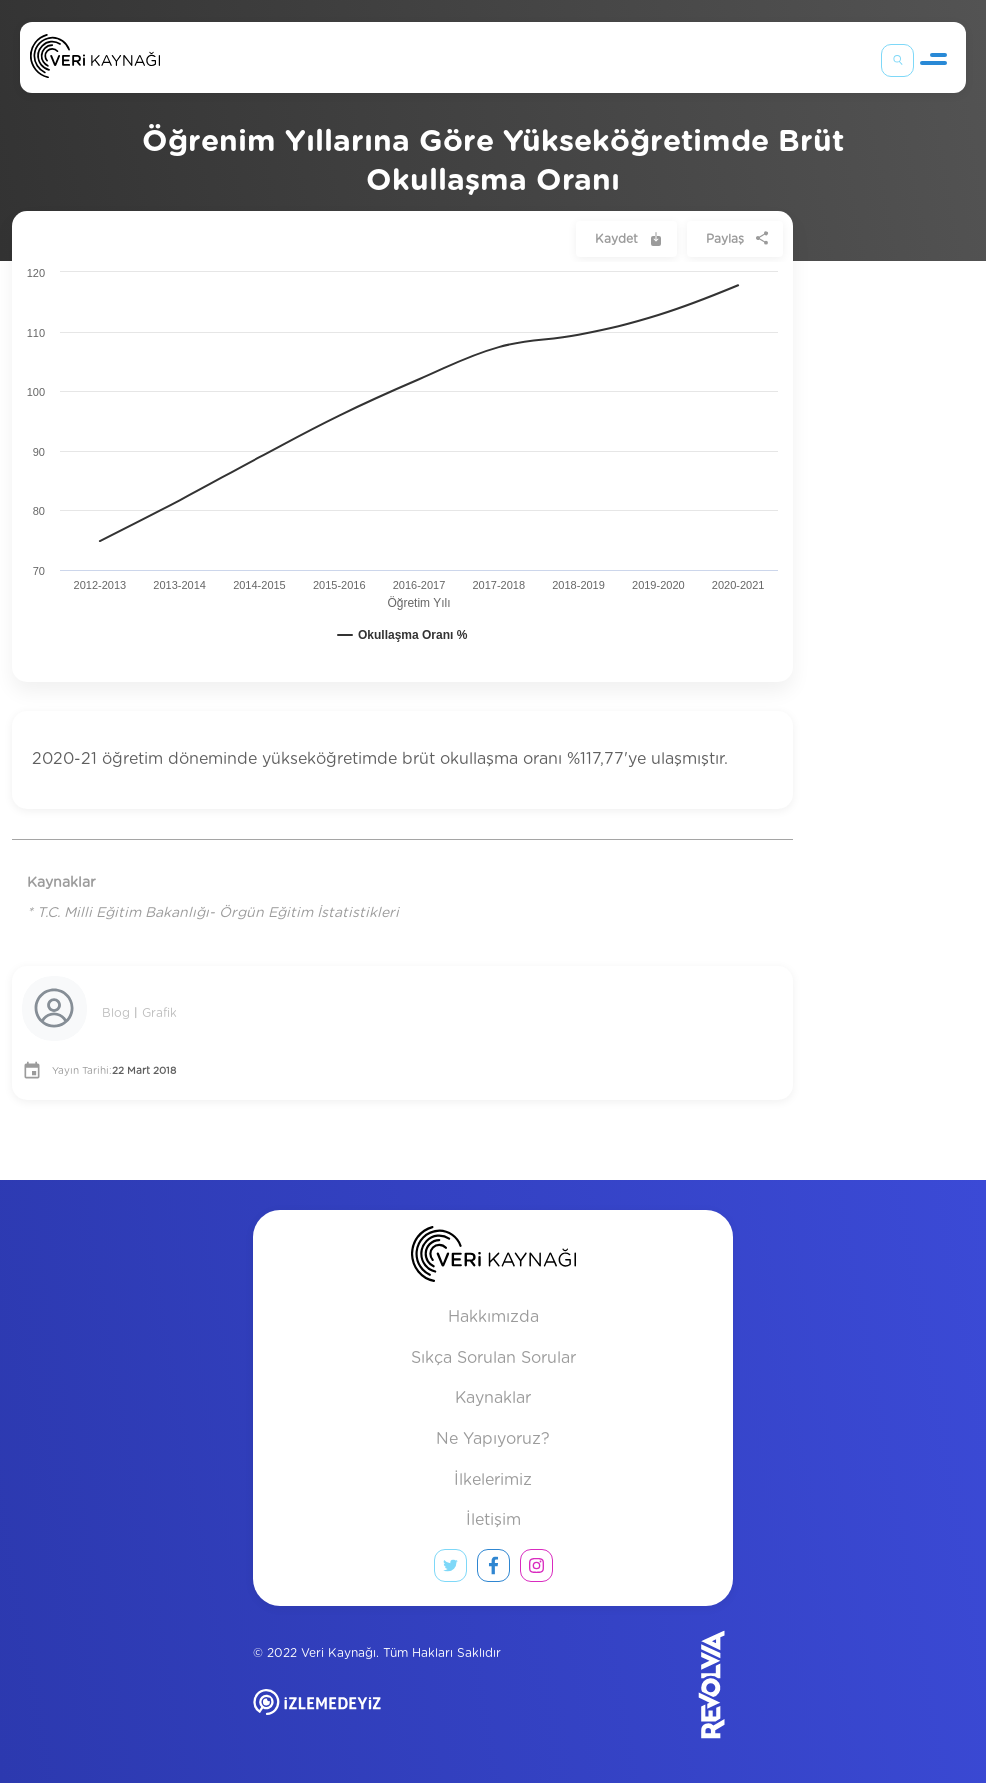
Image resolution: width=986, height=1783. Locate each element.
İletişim (493, 1520)
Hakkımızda (493, 1317)
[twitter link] (450, 1570)
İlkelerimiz (493, 1480)
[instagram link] (536, 1570)
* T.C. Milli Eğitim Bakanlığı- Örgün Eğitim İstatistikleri (213, 913)
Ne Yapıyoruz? (493, 1439)
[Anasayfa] (95, 60)
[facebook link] (493, 1570)
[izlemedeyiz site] (382, 1716)
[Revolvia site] (679, 1685)
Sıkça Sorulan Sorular (493, 1358)
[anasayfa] (493, 1258)
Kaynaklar (493, 1398)
